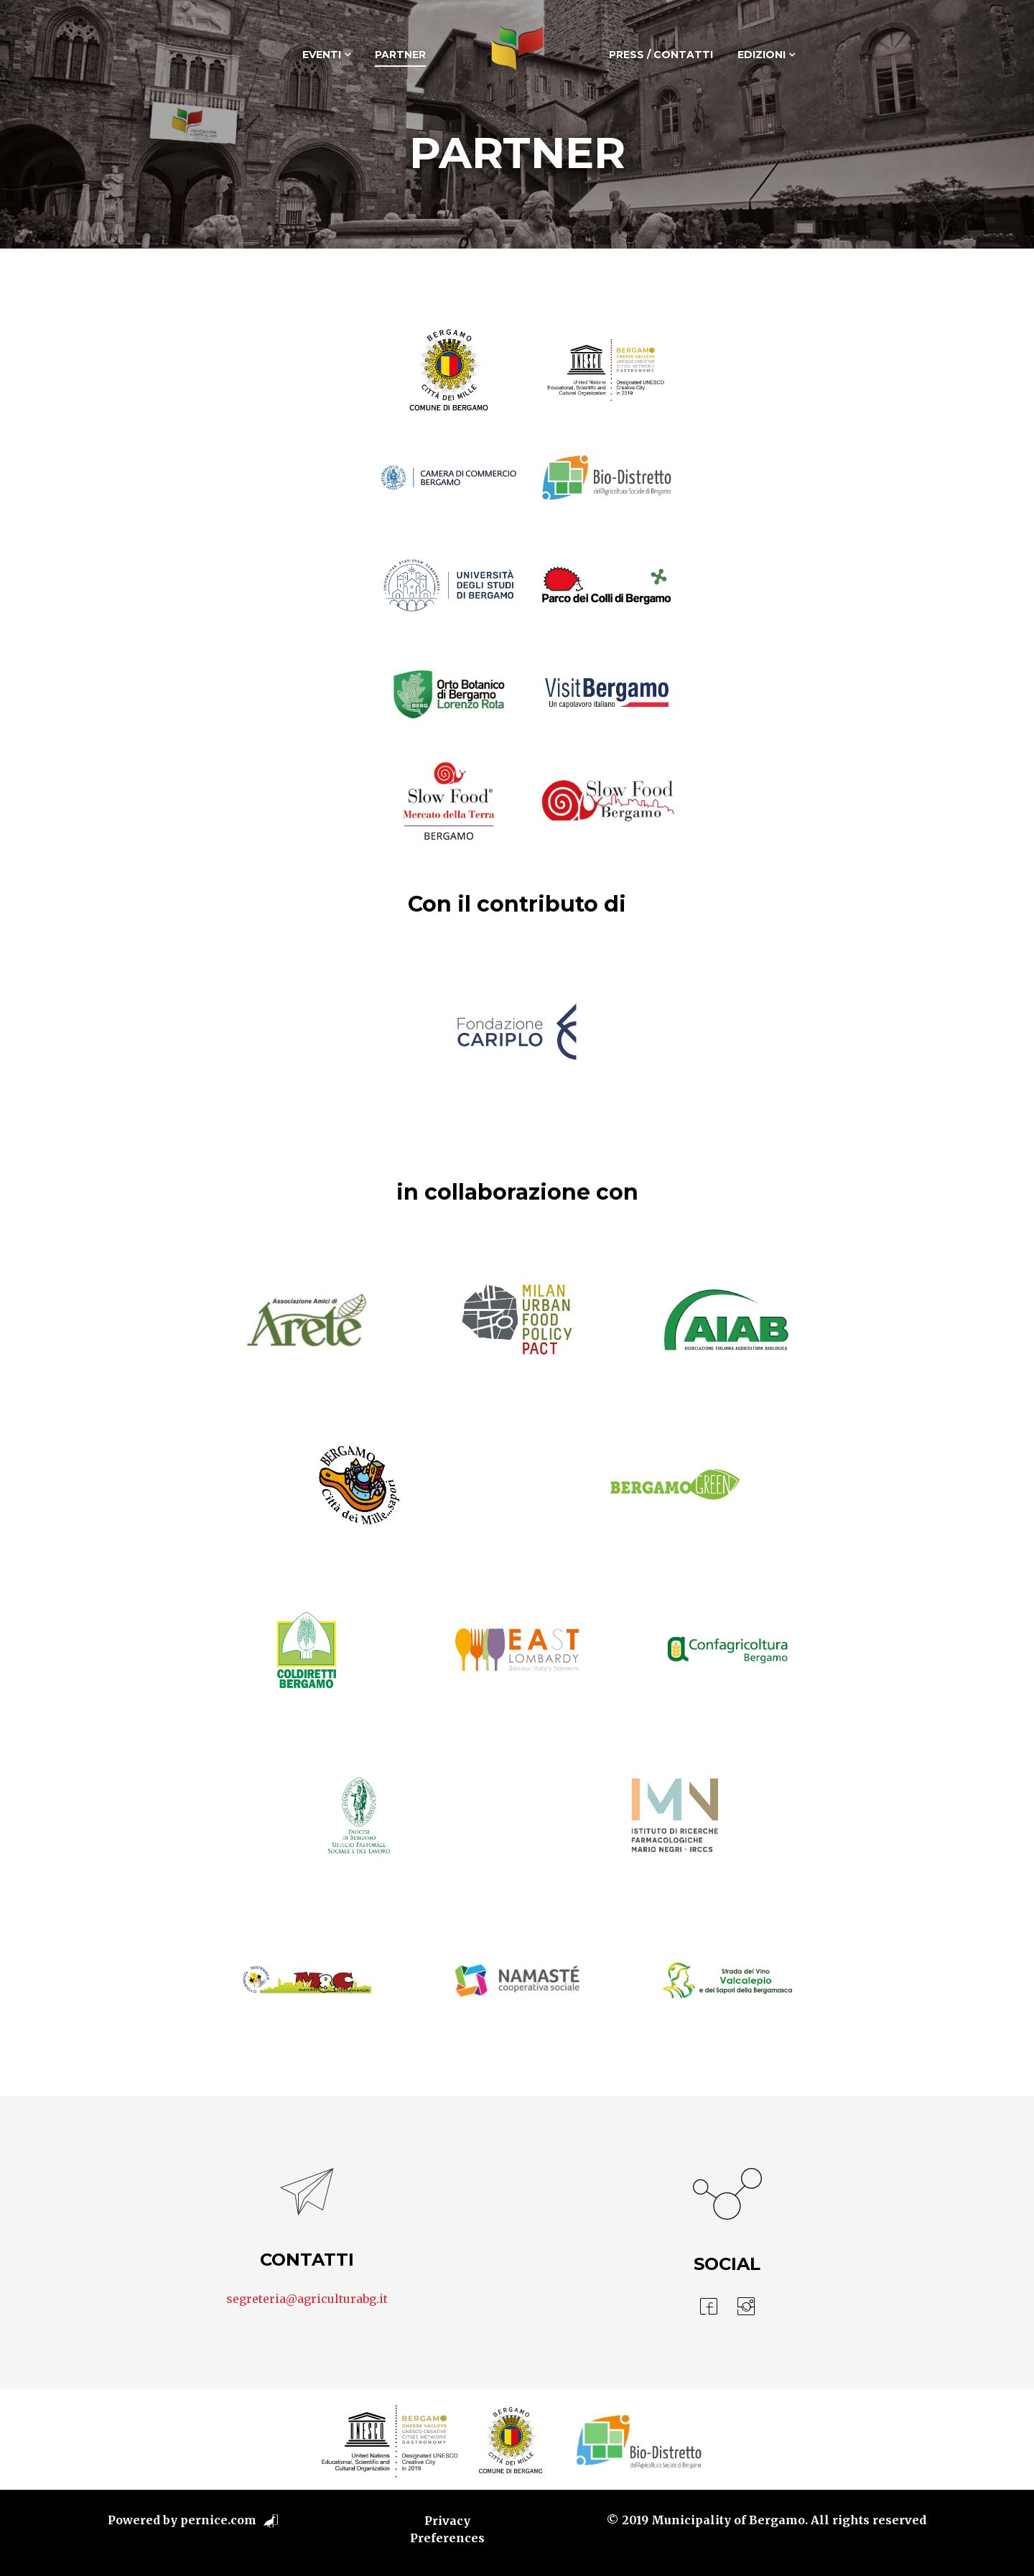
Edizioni (761, 54)
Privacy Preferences (447, 2529)
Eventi (321, 54)
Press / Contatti (661, 54)
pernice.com (218, 2520)
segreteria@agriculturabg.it (307, 2299)
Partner (400, 54)
